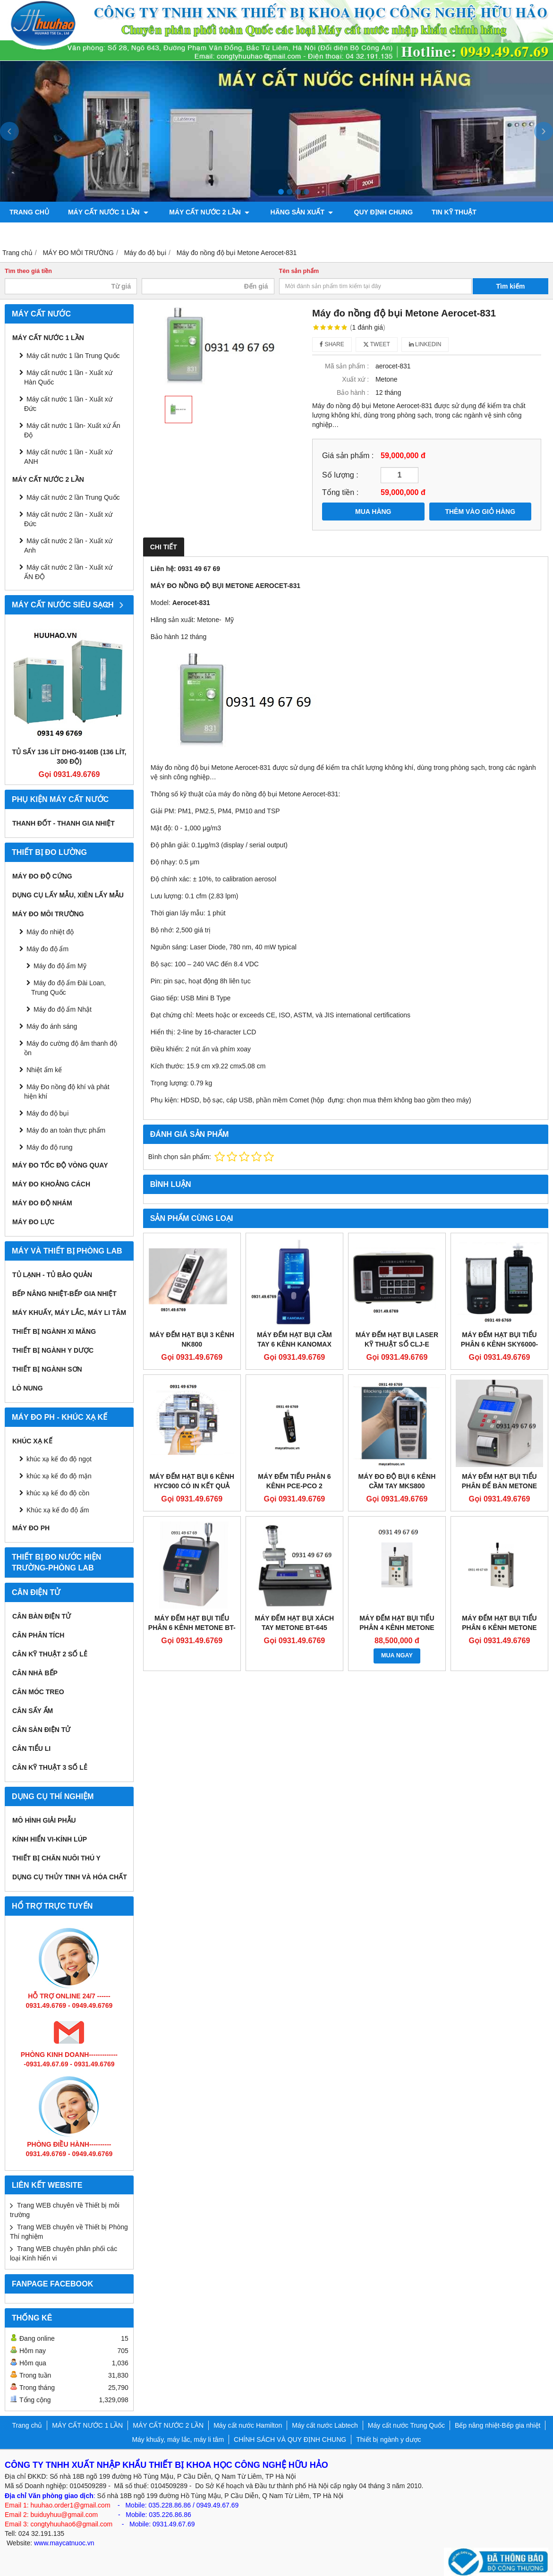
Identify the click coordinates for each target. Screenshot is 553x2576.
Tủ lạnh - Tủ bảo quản (52, 1275)
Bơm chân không (115, 233)
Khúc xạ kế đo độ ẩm (57, 1510)
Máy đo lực (33, 1222)
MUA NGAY (397, 1655)
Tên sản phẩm (299, 271)
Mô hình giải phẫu (44, 1820)
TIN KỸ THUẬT (447, 212)
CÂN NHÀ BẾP (35, 1673)
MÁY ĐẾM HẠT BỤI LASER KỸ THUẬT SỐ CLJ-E (397, 1339)
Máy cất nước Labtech (325, 2425)
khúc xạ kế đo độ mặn (59, 1476)
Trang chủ (29, 212)
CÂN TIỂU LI (31, 1748)
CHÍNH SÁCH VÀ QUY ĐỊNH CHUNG (290, 2439)
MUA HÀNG (373, 511)
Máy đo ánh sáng (51, 1026)
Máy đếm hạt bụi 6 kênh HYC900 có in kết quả (192, 1481)
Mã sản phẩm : (347, 366)
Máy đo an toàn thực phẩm (65, 1130)
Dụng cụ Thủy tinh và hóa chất (69, 1877)
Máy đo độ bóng (195, 233)
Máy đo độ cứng (42, 876)
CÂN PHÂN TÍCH (38, 1635)
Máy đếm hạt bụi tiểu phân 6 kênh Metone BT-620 (192, 1627)
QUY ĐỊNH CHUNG (377, 212)
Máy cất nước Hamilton (247, 2425)
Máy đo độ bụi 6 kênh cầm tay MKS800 (396, 1481)
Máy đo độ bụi (47, 1113)
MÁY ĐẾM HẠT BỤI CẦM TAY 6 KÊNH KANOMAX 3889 (294, 1344)
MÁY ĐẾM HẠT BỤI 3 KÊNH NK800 (192, 1339)
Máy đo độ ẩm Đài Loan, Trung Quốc (68, 987)
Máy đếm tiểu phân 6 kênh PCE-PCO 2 (294, 1481)
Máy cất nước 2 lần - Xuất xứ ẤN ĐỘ (68, 571)
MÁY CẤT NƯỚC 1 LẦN (108, 212)
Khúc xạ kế (32, 1441)
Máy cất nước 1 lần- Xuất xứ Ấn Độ (72, 430)
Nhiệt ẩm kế (44, 1070)
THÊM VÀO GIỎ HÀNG (480, 511)
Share (332, 344)
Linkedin (425, 344)
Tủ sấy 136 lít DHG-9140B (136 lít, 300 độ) (69, 756)
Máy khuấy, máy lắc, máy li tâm (69, 1312)
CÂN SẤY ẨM (32, 1710)
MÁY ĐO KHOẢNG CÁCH (51, 1184)
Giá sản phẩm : (348, 455)
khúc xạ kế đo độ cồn (57, 1493)
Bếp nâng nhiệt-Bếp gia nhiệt (64, 1293)
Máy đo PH (31, 1528)
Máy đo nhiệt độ (50, 932)
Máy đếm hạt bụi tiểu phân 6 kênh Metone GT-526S (499, 1627)
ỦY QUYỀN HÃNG (37, 233)
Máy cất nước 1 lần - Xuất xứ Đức (68, 403)
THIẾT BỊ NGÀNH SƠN (47, 1369)
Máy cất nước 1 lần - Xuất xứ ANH (68, 456)
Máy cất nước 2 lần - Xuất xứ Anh (68, 545)
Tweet (376, 344)
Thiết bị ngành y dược (53, 1350)
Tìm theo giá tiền (28, 271)
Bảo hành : (353, 392)
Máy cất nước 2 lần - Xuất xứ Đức (68, 519)
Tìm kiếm (510, 286)
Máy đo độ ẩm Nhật (63, 1009)
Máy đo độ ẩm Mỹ (60, 966)
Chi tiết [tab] (163, 547)
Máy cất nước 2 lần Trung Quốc (73, 497)
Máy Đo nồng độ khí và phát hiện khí (67, 1091)
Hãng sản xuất (297, 212)
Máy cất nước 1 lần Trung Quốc (73, 355)
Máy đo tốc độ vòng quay (60, 1165)
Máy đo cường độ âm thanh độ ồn (70, 1048)
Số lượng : (340, 474)
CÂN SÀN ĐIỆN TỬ (41, 1729)
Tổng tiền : (340, 492)
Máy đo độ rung (49, 1147)
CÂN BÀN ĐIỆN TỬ (41, 1616)
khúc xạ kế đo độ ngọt (59, 1459)
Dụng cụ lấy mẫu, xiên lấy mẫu (68, 895)
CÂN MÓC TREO (38, 1692)
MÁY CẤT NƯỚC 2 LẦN (207, 212)
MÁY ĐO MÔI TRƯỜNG (48, 914)
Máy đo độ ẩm (47, 949)
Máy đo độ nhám (42, 1203)
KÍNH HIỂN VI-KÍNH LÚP (49, 1839)
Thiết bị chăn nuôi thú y (56, 1858)
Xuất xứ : (355, 379)
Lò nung (27, 1388)
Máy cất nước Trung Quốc (406, 2425)
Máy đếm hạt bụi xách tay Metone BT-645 (294, 1622)
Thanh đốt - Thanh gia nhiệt (63, 823)
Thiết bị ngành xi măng (54, 1331)
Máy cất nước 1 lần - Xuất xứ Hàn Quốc (68, 377)
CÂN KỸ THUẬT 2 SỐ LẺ (49, 1654)
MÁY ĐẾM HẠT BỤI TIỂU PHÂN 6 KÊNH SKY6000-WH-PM (499, 1344)
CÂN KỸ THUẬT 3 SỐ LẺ (49, 1767)
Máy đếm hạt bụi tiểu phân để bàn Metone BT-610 (499, 1486)
